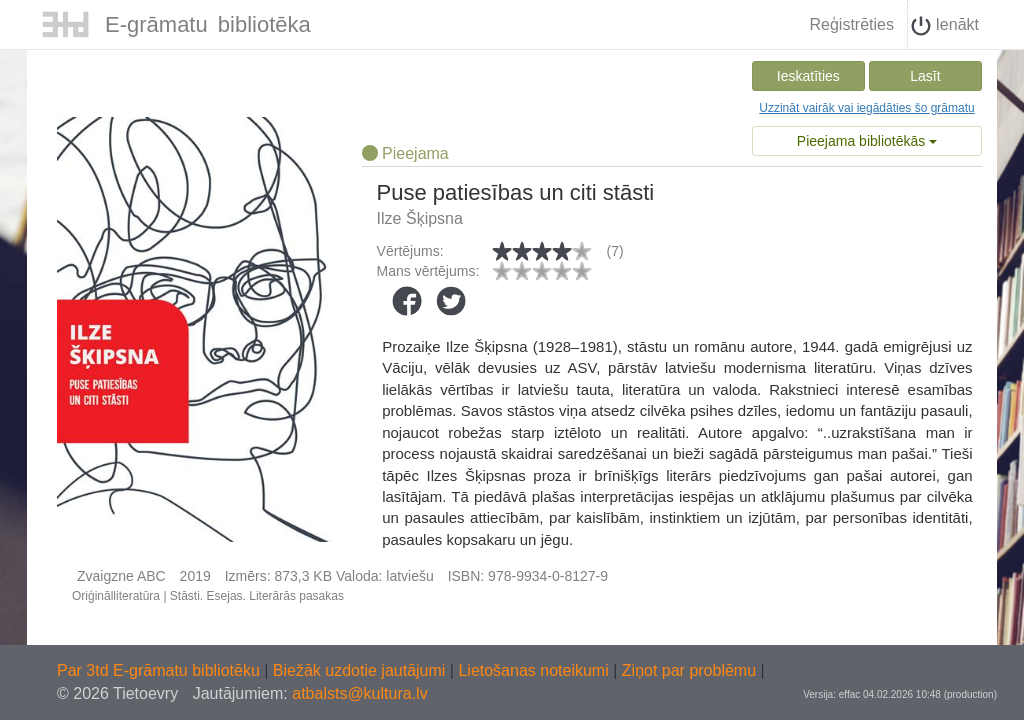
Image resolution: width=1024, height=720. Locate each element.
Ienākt (945, 26)
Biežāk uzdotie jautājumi (361, 670)
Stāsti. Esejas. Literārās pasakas (257, 596)
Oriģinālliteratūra (116, 596)
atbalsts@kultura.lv (359, 693)
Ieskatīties (808, 76)
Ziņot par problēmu (689, 670)
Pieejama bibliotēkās (867, 141)
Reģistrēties (851, 24)
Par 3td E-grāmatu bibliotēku (160, 670)
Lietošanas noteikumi (535, 670)
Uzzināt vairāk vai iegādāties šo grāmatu (866, 108)
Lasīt (925, 76)
